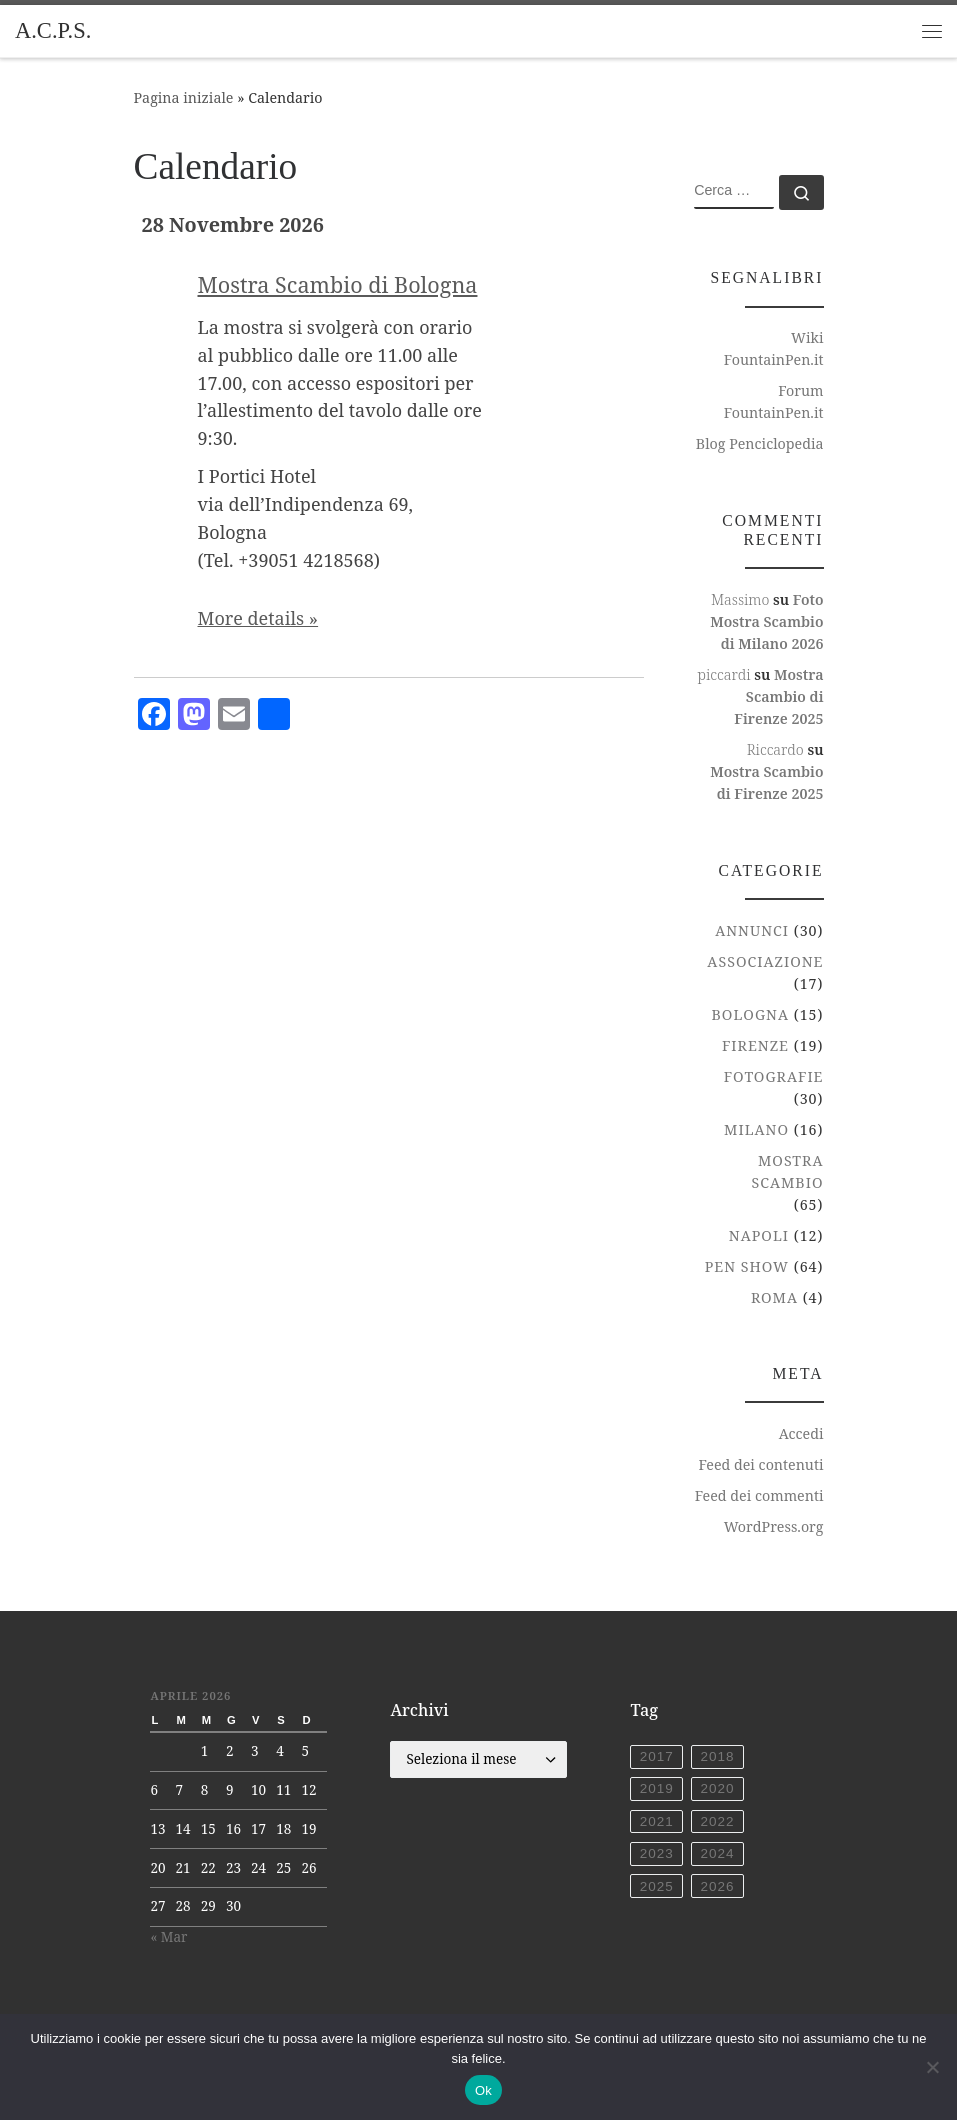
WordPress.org (774, 1526)
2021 (657, 1821)
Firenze (755, 1045)
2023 (657, 1853)
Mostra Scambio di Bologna (338, 284)
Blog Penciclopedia (760, 443)
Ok (483, 2090)
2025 (657, 1886)
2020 (717, 1788)
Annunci (752, 930)
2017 (657, 1756)
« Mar (168, 1937)
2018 (717, 1756)
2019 (657, 1788)
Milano (756, 1129)
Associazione (765, 961)
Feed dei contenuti (760, 1464)
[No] (932, 2067)
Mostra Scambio (787, 1171)
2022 (717, 1821)
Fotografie (774, 1076)
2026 (717, 1886)
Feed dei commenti (759, 1495)
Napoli (759, 1235)
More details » (258, 618)
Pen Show (747, 1266)
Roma (774, 1297)
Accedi (801, 1433)
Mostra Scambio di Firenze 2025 (778, 696)
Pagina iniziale (184, 97)
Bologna (750, 1014)
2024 (717, 1853)
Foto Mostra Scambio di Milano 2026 (766, 621)
